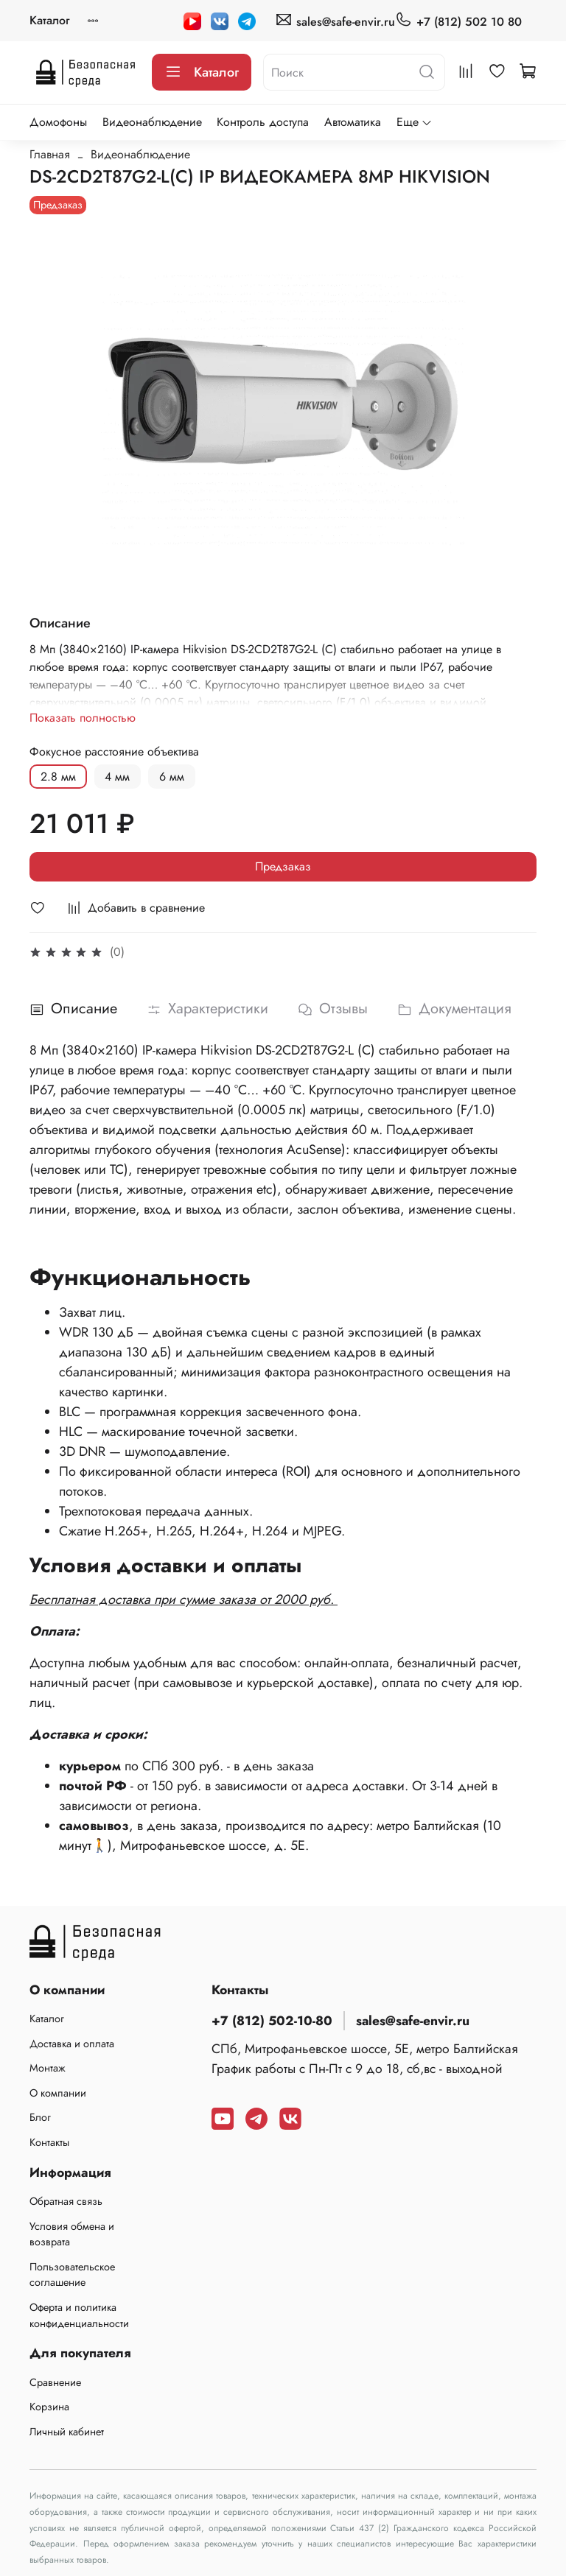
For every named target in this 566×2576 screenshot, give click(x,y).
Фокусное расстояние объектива (114, 752)
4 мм (117, 776)
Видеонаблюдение (152, 121)
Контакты (49, 2142)
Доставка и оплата (71, 2043)
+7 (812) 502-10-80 (272, 2020)
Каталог (49, 20)
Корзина (49, 2406)
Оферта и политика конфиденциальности (79, 2315)
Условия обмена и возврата (71, 2234)
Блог (40, 2117)
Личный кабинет (66, 2431)
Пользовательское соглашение (72, 2274)
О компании (57, 2093)
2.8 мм (58, 776)
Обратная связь (65, 2201)
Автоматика (352, 121)
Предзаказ (283, 866)
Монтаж (47, 2068)
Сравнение (55, 2382)
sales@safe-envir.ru (335, 20)
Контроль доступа (263, 121)
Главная (49, 154)
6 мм (171, 776)
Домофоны (58, 121)
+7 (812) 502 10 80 (458, 20)
